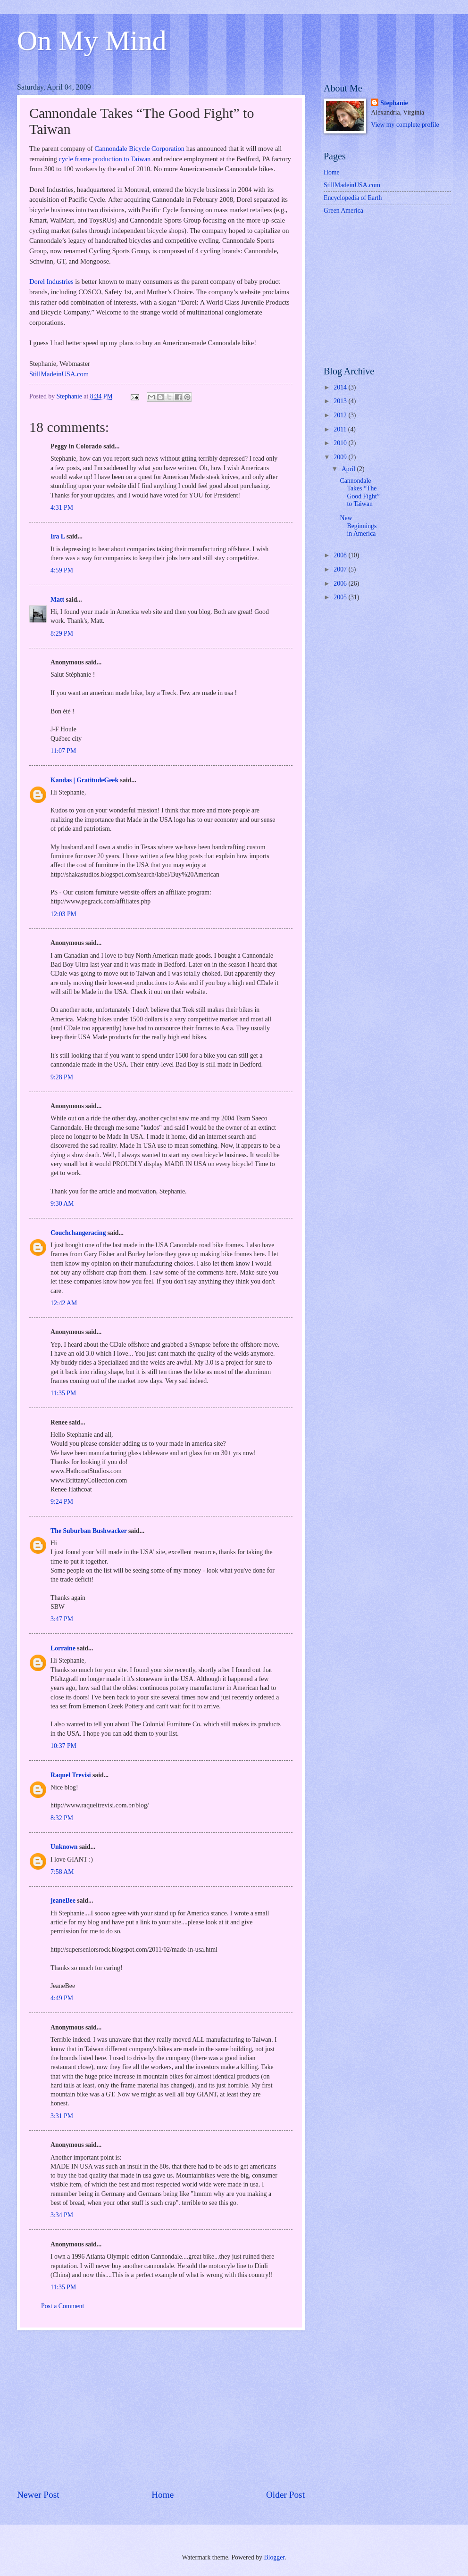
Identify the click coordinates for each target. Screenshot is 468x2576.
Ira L (57, 536)
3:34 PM (61, 2215)
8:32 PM (61, 1818)
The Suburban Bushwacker (88, 1530)
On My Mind (92, 40)
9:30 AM (62, 1203)
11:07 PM (63, 750)
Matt (57, 599)
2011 (341, 429)
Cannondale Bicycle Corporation (139, 148)
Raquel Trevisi (70, 1775)
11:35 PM (63, 1393)
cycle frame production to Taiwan (104, 159)
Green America (343, 210)
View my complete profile (405, 124)
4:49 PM (61, 1998)
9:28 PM (61, 1077)
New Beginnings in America (358, 525)
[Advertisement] (161, 2410)
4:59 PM (61, 570)
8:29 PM (61, 633)
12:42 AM (63, 1303)
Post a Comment (62, 2306)
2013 (341, 401)
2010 (341, 443)
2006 (341, 583)
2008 (341, 555)
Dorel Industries (51, 281)
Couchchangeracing (78, 1232)
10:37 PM (63, 1745)
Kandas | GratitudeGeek (84, 780)
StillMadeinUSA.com (59, 374)
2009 (341, 457)
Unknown (64, 1846)
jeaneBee (62, 1900)
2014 (341, 387)
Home (162, 2495)
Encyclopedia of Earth (353, 197)
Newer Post (38, 2495)
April (349, 468)
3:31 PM (61, 2116)
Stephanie (394, 103)
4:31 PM (61, 507)
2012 (341, 415)
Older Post (285, 2495)
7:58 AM (62, 1871)
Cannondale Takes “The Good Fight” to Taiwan (359, 492)
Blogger (274, 2557)
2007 (341, 569)
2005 (341, 597)
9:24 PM (61, 1501)
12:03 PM (63, 914)
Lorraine (62, 1648)
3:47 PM (61, 1619)
